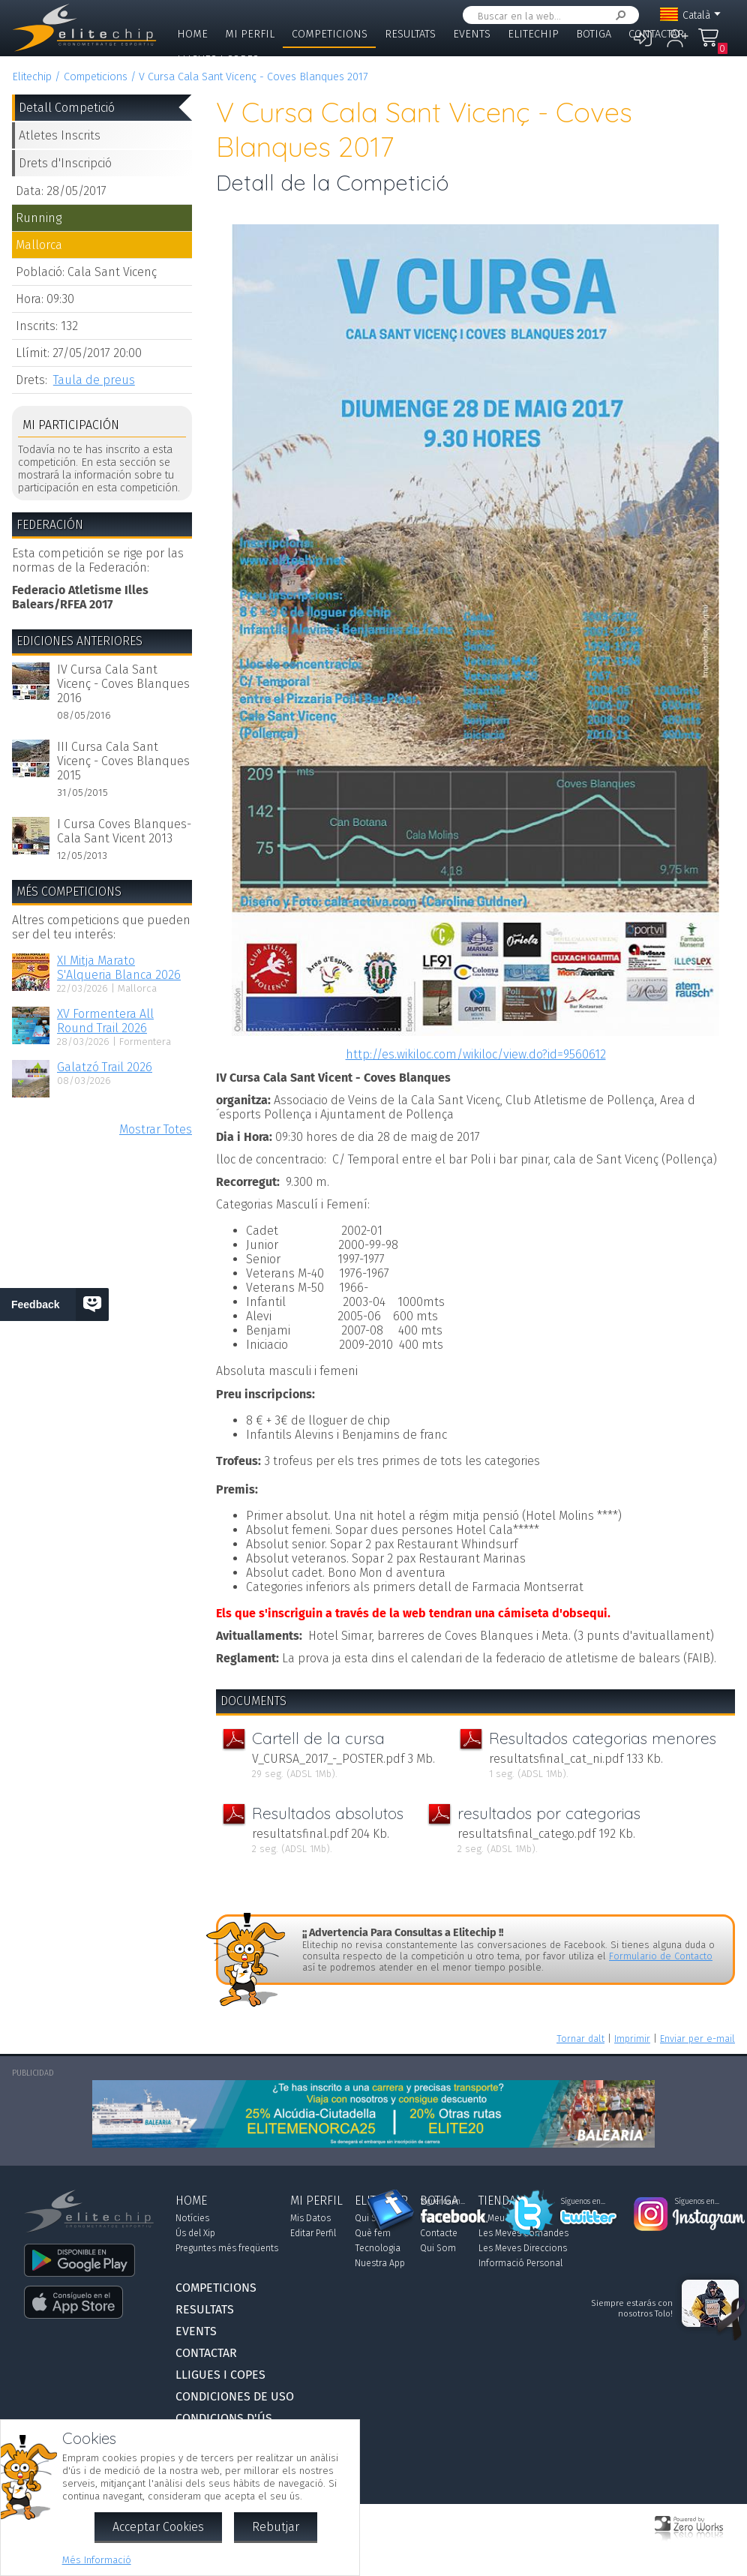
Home (192, 34)
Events (471, 34)
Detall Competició (67, 108)
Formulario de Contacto (660, 1956)
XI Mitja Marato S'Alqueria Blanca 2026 (119, 967)
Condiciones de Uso (235, 2396)
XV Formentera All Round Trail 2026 (105, 1021)
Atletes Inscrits (59, 135)
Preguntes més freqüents (227, 2248)
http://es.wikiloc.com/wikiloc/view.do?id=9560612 (476, 1054)
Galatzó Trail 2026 (104, 1067)
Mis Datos (310, 2218)
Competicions (330, 34)
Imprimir (632, 2038)
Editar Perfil (313, 2233)
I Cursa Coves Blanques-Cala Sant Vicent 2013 (124, 831)
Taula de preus (94, 380)
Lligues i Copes (218, 59)
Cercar (618, 15)
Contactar (656, 34)
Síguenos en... (443, 2201)
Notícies (192, 2218)
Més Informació (96, 2559)
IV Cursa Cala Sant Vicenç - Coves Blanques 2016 (123, 683)
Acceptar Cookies (158, 2527)
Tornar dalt (580, 2038)
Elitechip (533, 34)
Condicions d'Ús (224, 2418)
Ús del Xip (195, 2233)
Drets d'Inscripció (65, 163)
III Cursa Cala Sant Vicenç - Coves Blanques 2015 (123, 761)
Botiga (593, 34)
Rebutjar (275, 2527)
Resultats (410, 34)
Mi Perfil (249, 34)
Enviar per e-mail (697, 2038)
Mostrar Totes (155, 1129)
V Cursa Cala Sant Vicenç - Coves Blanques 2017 (253, 77)
